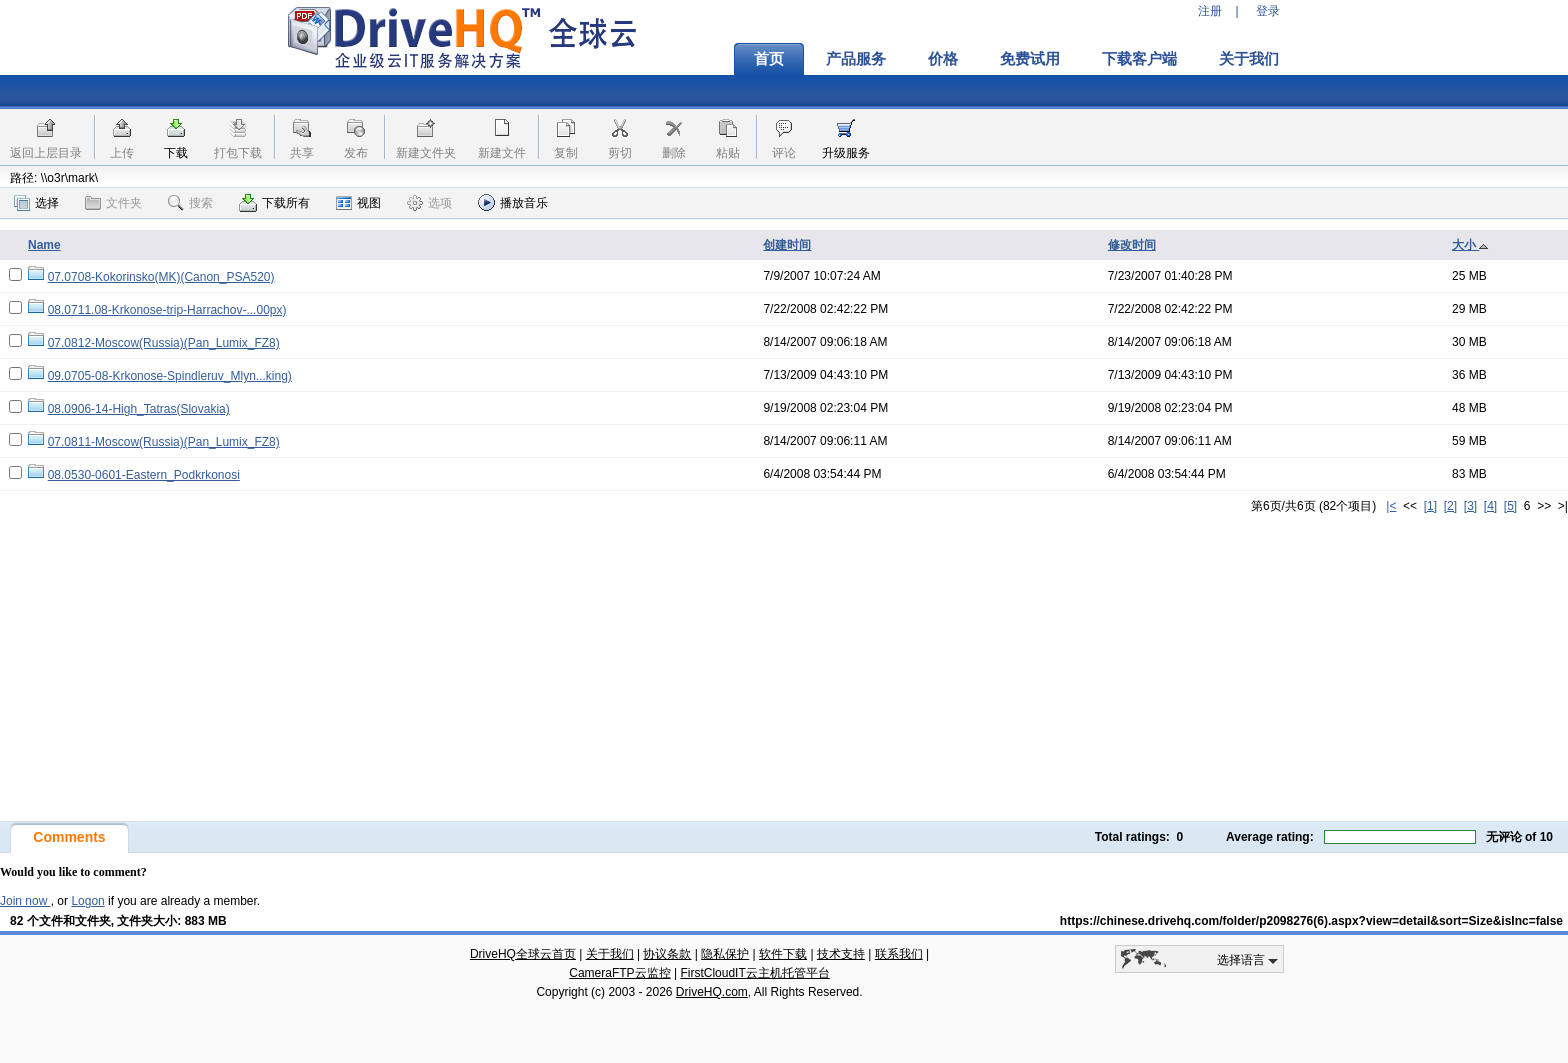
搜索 (190, 203)
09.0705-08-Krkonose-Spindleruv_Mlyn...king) (170, 376)
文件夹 (113, 203)
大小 (1470, 245)
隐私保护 (725, 954)
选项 (429, 203)
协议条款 (667, 954)
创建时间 (787, 245)
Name (44, 245)
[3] (1470, 506)
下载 (176, 153)
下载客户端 (1139, 59)
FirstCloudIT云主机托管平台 (754, 973)
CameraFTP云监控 (619, 973)
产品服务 (856, 59)
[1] (1430, 506)
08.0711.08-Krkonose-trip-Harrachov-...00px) (167, 310)
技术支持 (841, 954)
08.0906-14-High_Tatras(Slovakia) (139, 409)
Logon (87, 901)
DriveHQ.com (712, 992)
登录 (1268, 11)
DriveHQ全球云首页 (523, 954)
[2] (1450, 506)
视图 (358, 203)
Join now (25, 901)
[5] (1510, 506)
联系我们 (899, 954)
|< (1391, 506)
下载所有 (274, 203)
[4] (1490, 506)
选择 (36, 203)
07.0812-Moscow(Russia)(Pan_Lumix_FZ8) (164, 343)
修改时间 (1132, 245)
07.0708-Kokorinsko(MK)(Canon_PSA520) (161, 277)
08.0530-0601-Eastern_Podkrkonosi (144, 475)
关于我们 (1249, 59)
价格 (943, 59)
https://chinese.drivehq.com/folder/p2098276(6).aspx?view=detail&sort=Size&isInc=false (1311, 921)
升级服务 (846, 153)
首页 (769, 59)
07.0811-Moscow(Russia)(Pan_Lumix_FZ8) (164, 442)
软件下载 (783, 954)
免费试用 (1030, 59)
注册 (1210, 11)
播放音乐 (513, 202)
